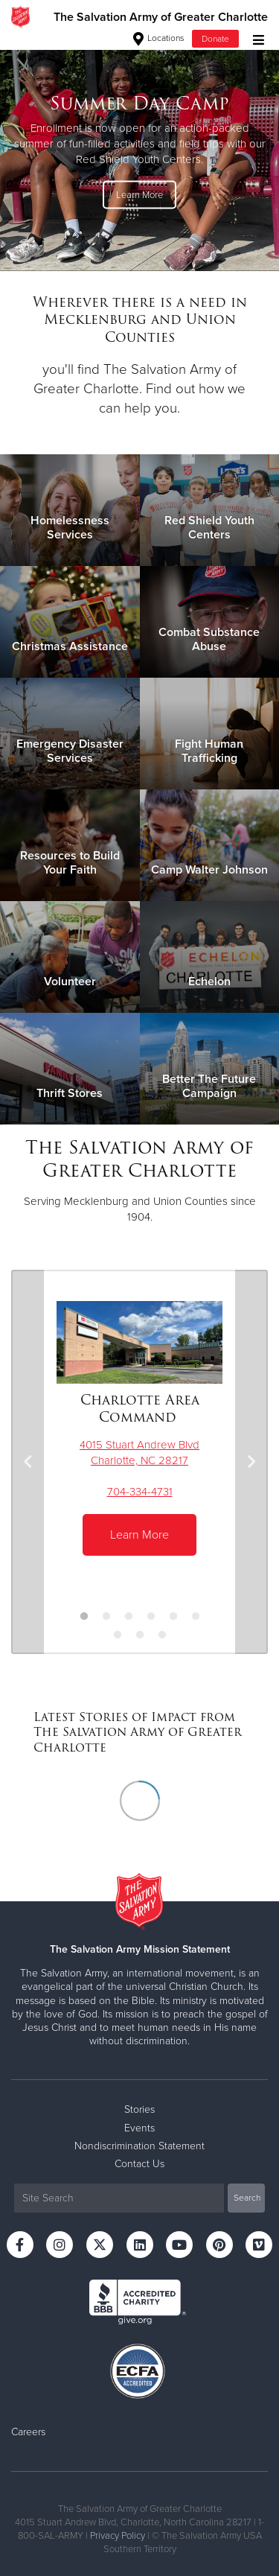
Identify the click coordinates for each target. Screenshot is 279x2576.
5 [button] (173, 1616)
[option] (139, 152)
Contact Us (139, 2163)
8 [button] (139, 1635)
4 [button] (151, 1616)
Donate (215, 39)
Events (139, 2128)
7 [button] (117, 1635)
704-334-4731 (140, 1491)
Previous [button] (27, 1462)
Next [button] (251, 1462)
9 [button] (162, 1635)
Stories (139, 2109)
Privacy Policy (117, 2536)
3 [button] (128, 1616)
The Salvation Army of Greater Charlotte (161, 17)
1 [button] (84, 1616)
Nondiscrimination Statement (139, 2146)
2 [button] (106, 1616)
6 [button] (195, 1616)
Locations (159, 38)
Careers (28, 2432)
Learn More (139, 194)
